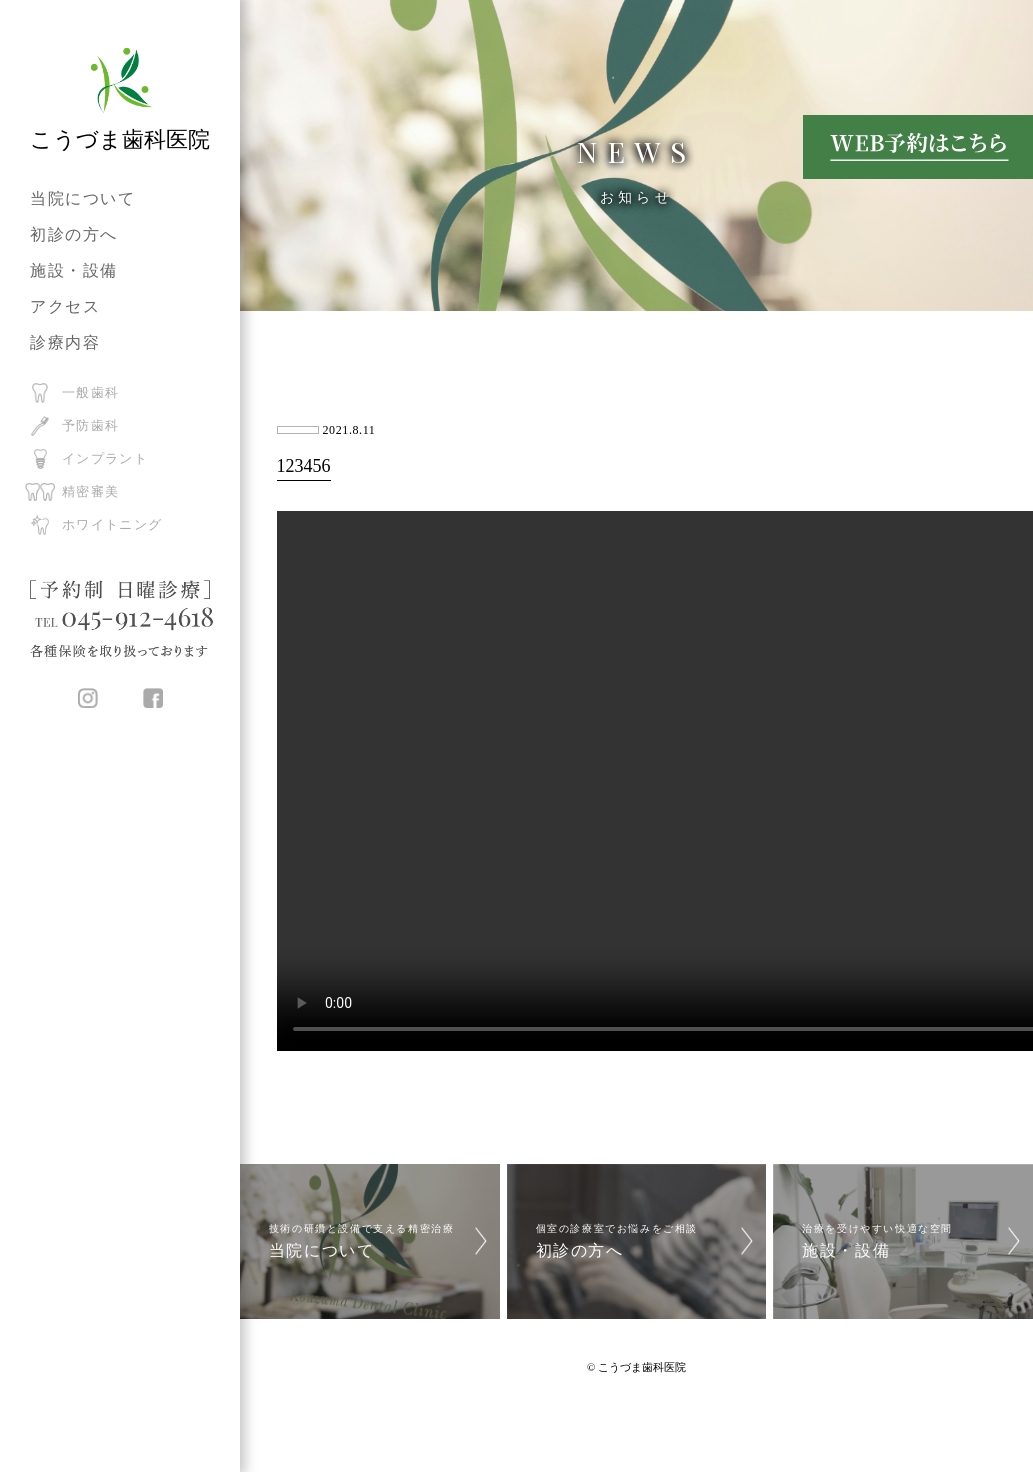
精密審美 (90, 491)
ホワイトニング (112, 524)
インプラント (105, 458)
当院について (83, 198)
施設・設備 (74, 270)
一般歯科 (90, 392)
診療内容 (65, 342)
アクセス (65, 306)
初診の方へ (74, 234)
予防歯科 (90, 425)
